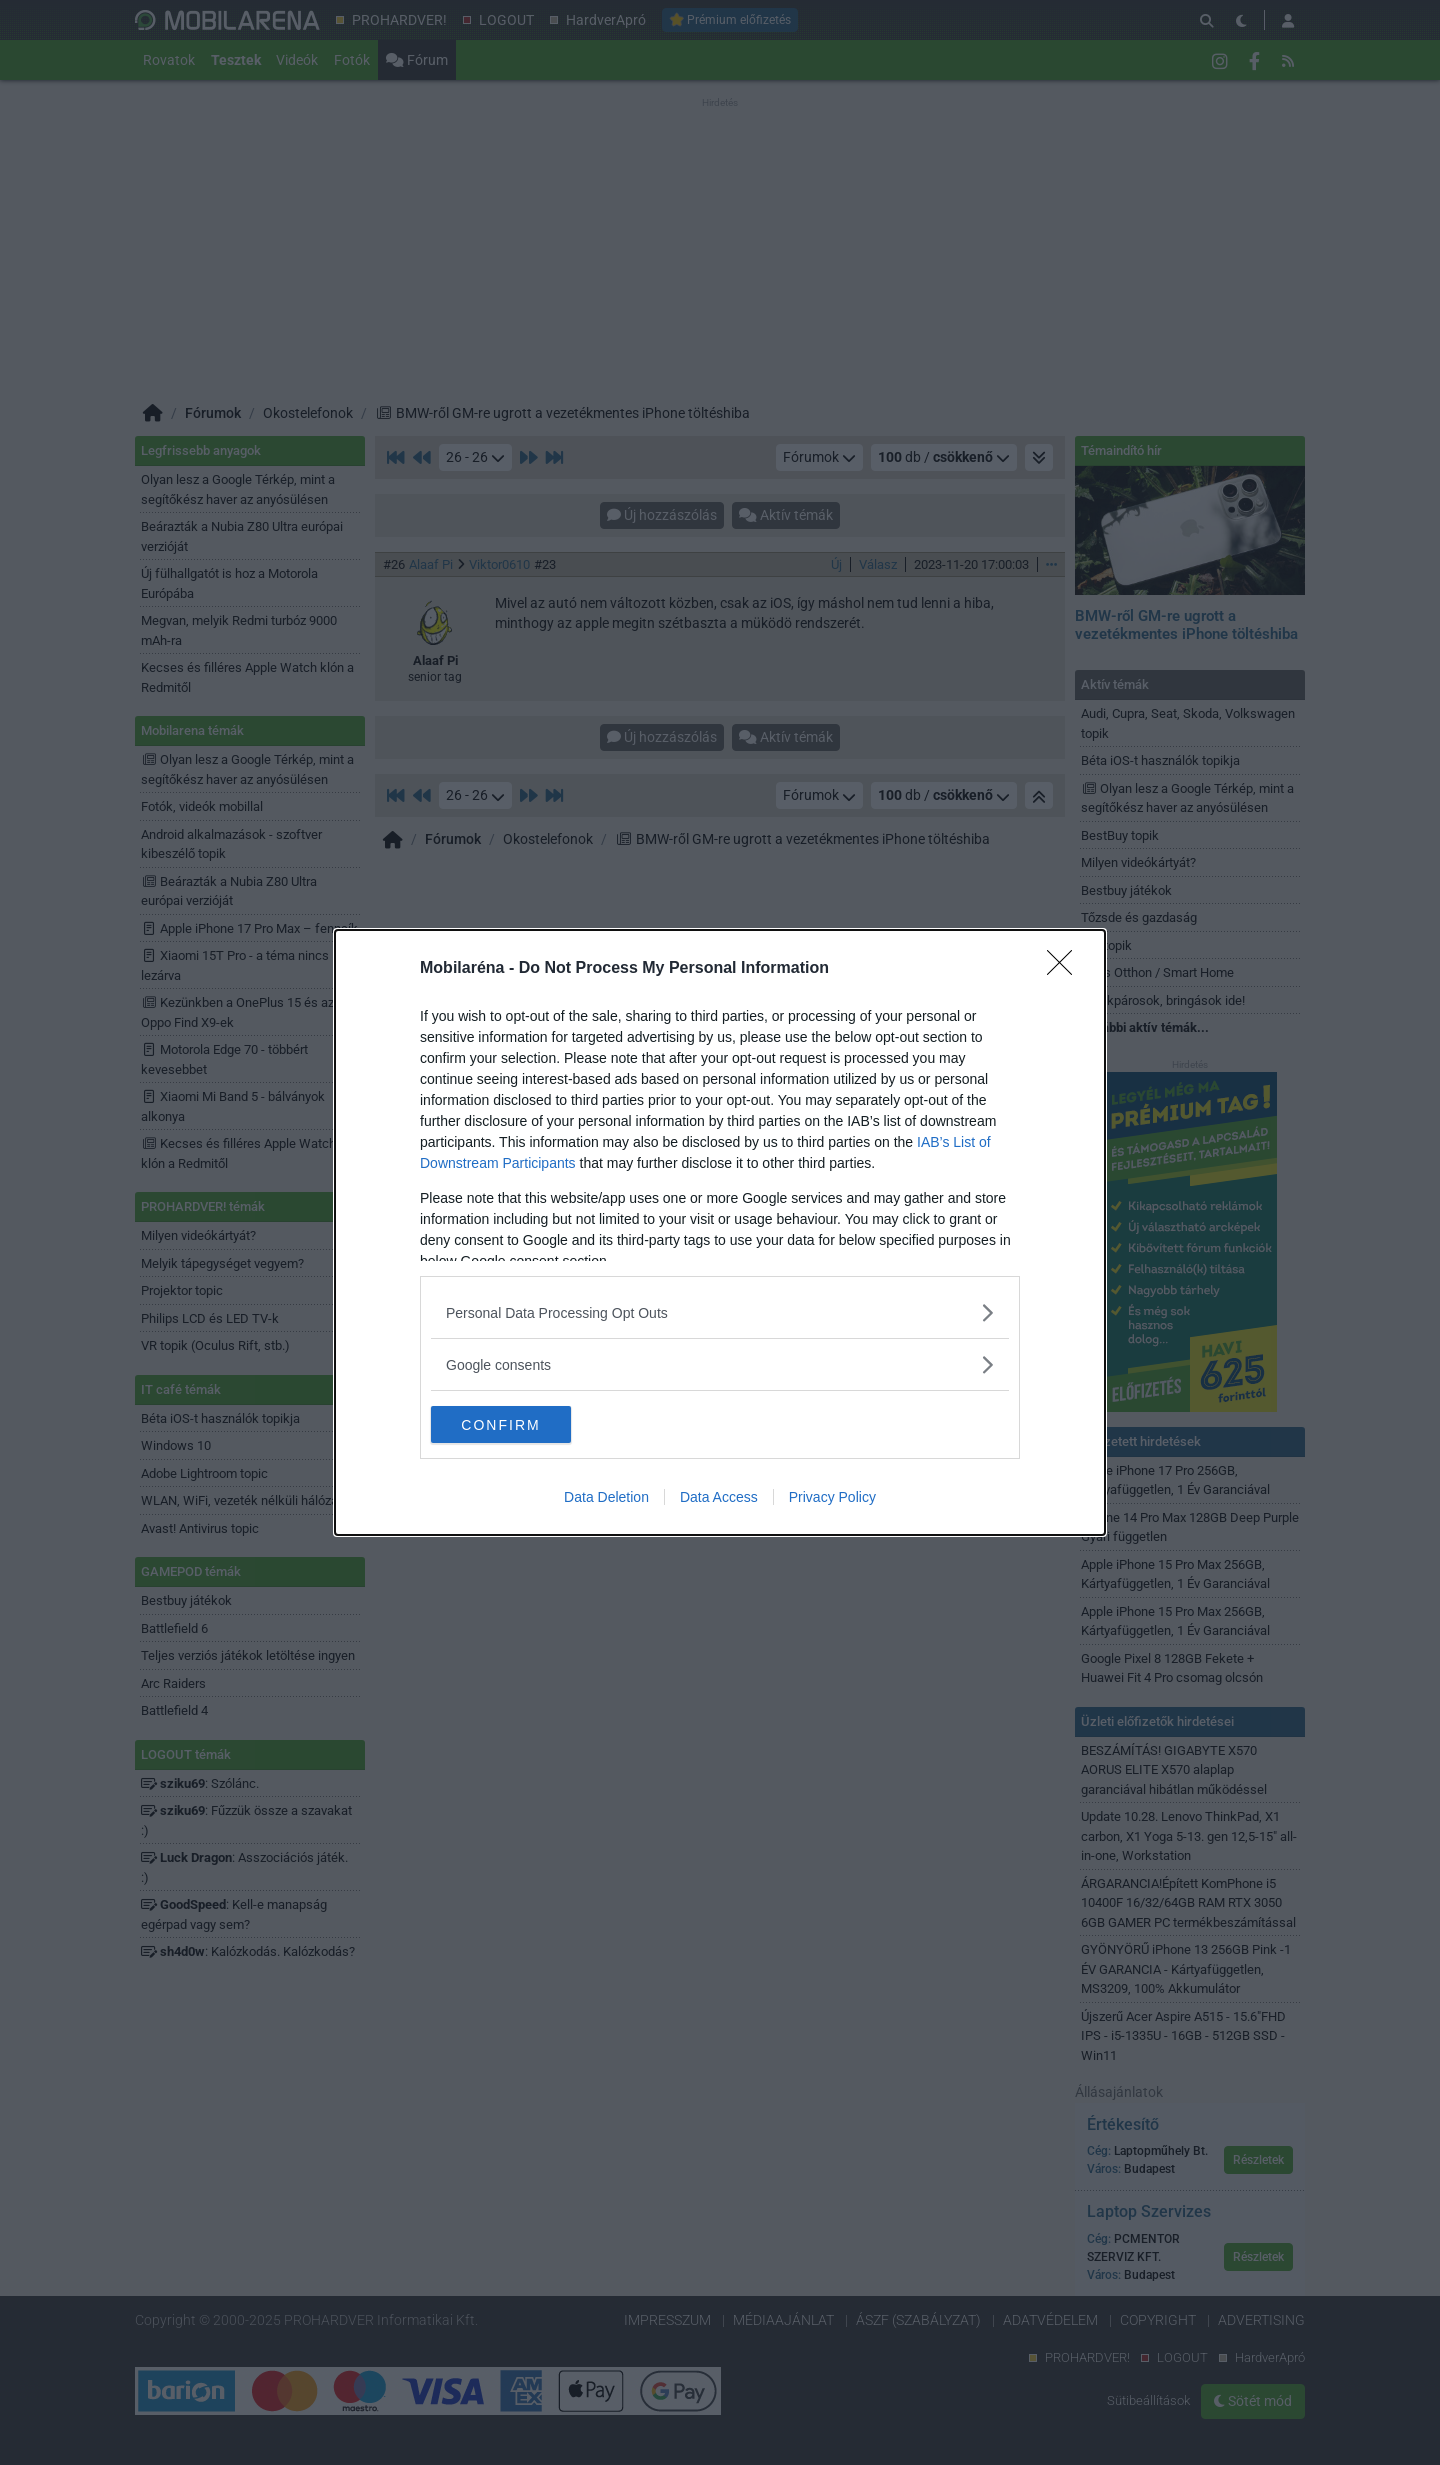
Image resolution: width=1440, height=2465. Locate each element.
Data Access (719, 1499)
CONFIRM (525, 1424)
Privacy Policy (832, 1499)
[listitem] (720, 1311)
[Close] (1066, 968)
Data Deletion (606, 1499)
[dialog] (720, 1233)
